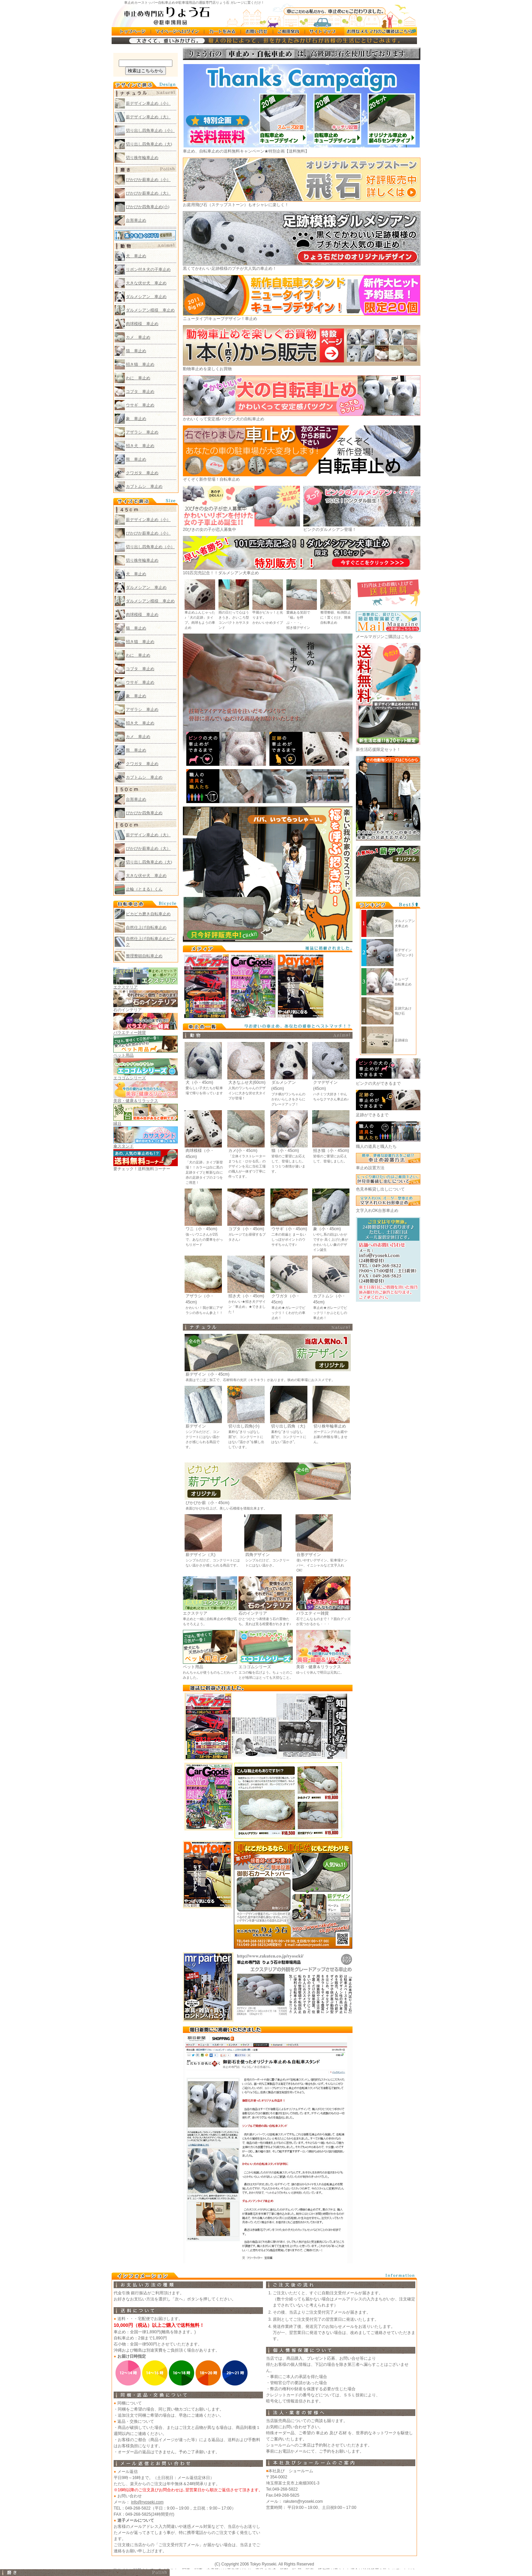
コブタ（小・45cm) (246, 1228)
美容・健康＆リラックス (318, 1666)
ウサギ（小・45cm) (289, 1228)
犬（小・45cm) (199, 1082)
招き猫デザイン (298, 628)
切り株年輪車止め (330, 1426)
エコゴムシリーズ (255, 1666)
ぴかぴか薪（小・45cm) (207, 1502)
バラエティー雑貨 (312, 1613)
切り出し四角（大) (288, 1426)
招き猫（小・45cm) (331, 1150)
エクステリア (195, 1613)
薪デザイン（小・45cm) (207, 1374)
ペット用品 (193, 1666)
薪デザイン (196, 1426)
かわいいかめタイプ (267, 622)
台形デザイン (309, 1554)
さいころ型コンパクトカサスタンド (233, 623)
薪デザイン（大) (200, 1554)
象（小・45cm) (327, 1228)
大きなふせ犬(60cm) (246, 1082)
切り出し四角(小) (244, 1426)
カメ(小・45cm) (242, 1150)
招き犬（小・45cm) (246, 1296)
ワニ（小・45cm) (201, 1228)
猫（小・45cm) (285, 1150)
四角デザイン (257, 1554)
